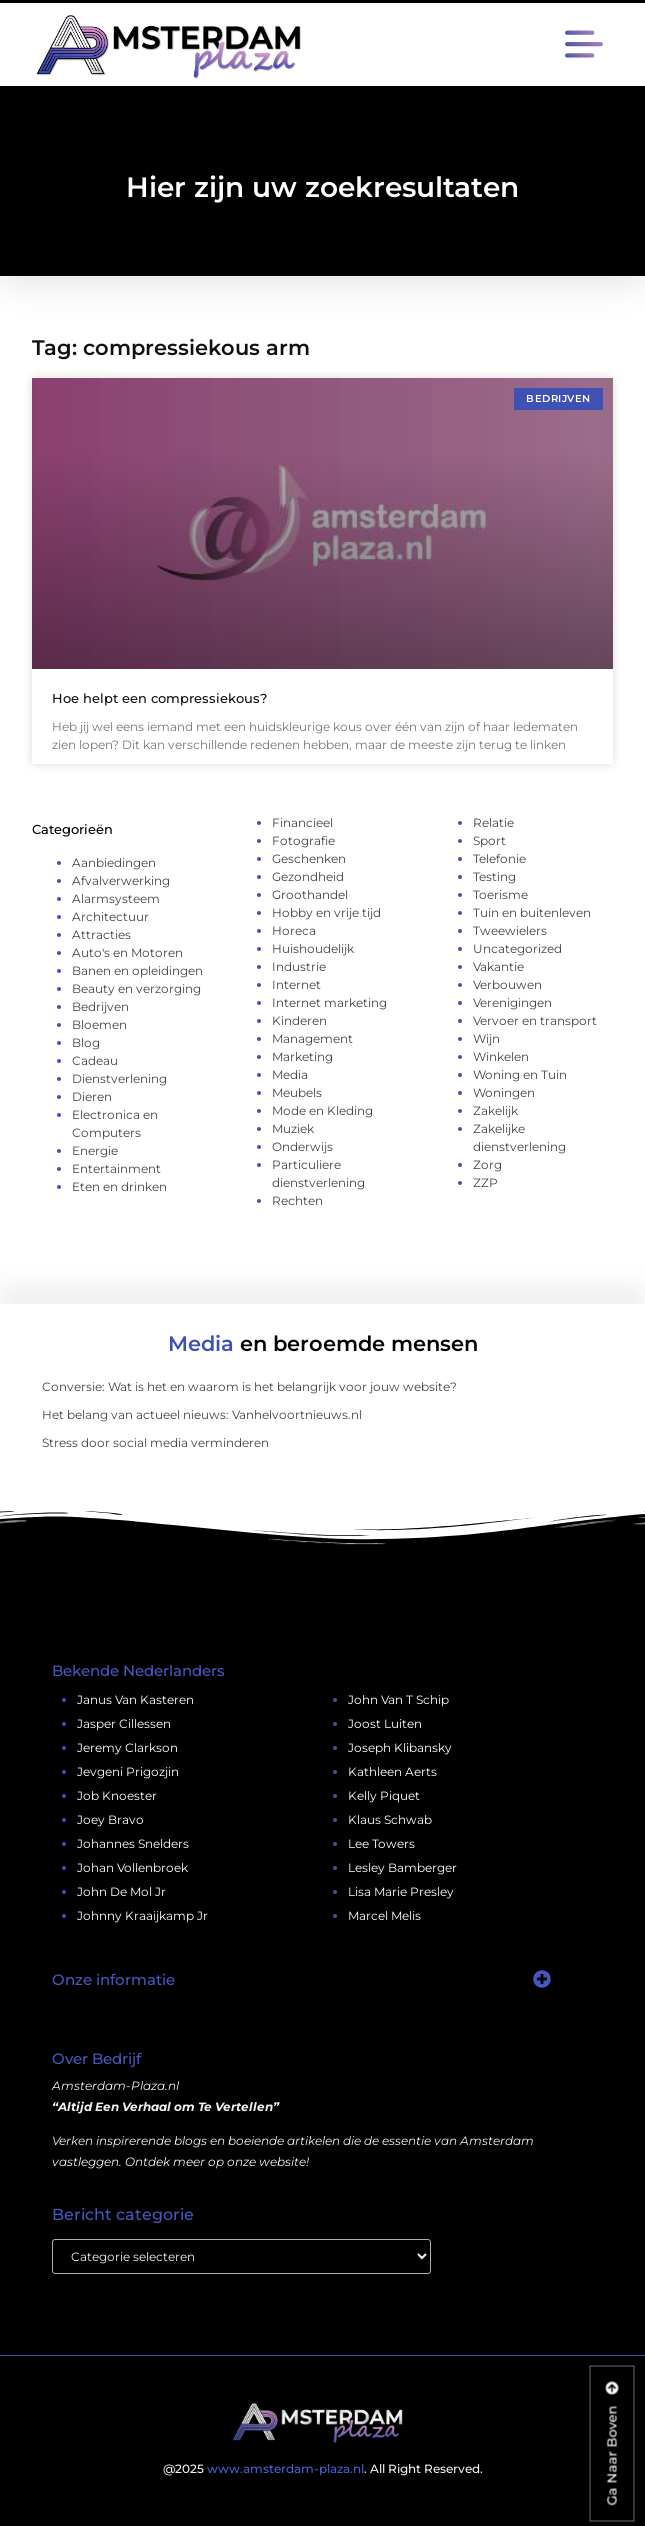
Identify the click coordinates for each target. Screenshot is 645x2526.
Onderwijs (302, 1146)
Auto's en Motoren (127, 952)
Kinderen (299, 1020)
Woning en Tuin (520, 1074)
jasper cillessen (124, 1723)
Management (312, 1038)
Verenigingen (512, 1002)
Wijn (486, 1038)
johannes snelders (133, 1843)
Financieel (302, 822)
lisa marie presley (401, 1891)
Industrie (299, 966)
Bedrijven (100, 1006)
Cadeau (95, 1060)
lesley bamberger (402, 1867)
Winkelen (501, 1056)
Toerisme (500, 894)
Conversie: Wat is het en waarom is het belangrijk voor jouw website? (249, 1386)
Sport (489, 840)
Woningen (504, 1092)
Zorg (487, 1164)
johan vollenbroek (132, 1867)
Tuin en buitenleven (532, 912)
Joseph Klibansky (400, 1747)
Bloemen (99, 1024)
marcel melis (384, 1915)
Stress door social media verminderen (155, 1442)
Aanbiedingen (114, 862)
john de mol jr (121, 1891)
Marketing (302, 1056)
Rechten (297, 1200)
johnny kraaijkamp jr (142, 1915)
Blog (86, 1042)
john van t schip (398, 1699)
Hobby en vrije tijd (326, 912)
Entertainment (116, 1168)
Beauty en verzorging (136, 988)
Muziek (293, 1128)
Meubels (297, 1092)
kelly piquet (384, 1795)
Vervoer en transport (535, 1020)
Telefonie (499, 858)
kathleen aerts (392, 1771)
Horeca (294, 930)
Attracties (101, 934)
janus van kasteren (135, 1699)
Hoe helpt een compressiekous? (159, 698)
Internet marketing (329, 1002)
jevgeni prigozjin (128, 1771)
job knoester (117, 1795)
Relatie (493, 822)
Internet (296, 984)
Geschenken (309, 858)
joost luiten (385, 1723)
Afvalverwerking (121, 880)
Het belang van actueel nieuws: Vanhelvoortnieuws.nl (202, 1414)
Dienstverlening (119, 1078)
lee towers (381, 1843)
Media (290, 1074)
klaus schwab (390, 1819)
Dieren (92, 1096)
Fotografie (303, 840)
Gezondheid (308, 876)
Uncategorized (517, 948)
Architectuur (110, 916)
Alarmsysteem (116, 898)
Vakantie (498, 966)
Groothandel (310, 894)
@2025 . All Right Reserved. (323, 2468)
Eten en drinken (119, 1186)
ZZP (485, 1182)
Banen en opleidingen (137, 970)
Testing (494, 876)
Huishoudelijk (313, 948)
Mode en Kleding (322, 1110)
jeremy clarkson (127, 1747)
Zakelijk (495, 1110)
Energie (95, 1150)
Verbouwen (507, 984)
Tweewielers (510, 930)
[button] (584, 46)
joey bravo (110, 1819)
